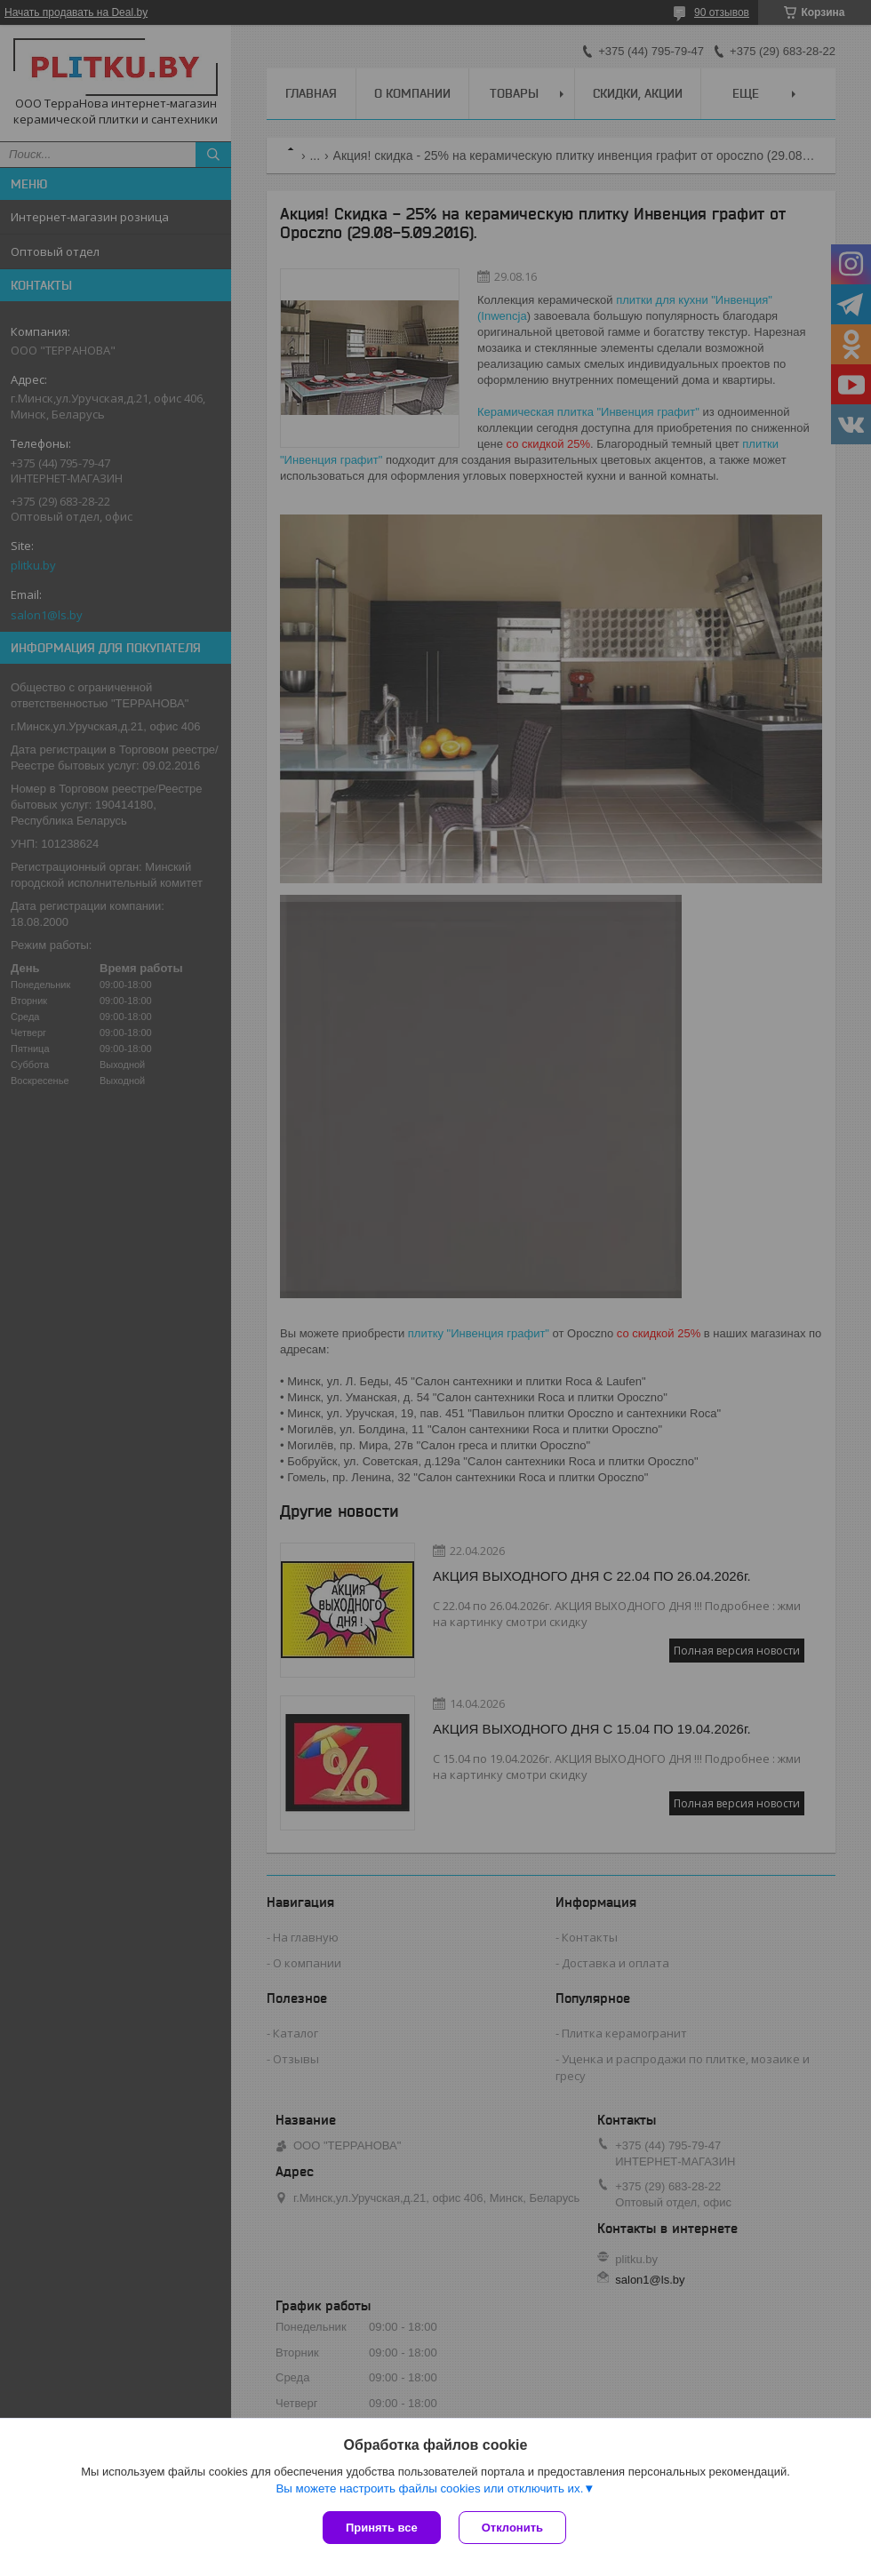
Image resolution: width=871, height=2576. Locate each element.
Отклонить (512, 2527)
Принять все (382, 2527)
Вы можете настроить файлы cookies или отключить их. (429, 2488)
